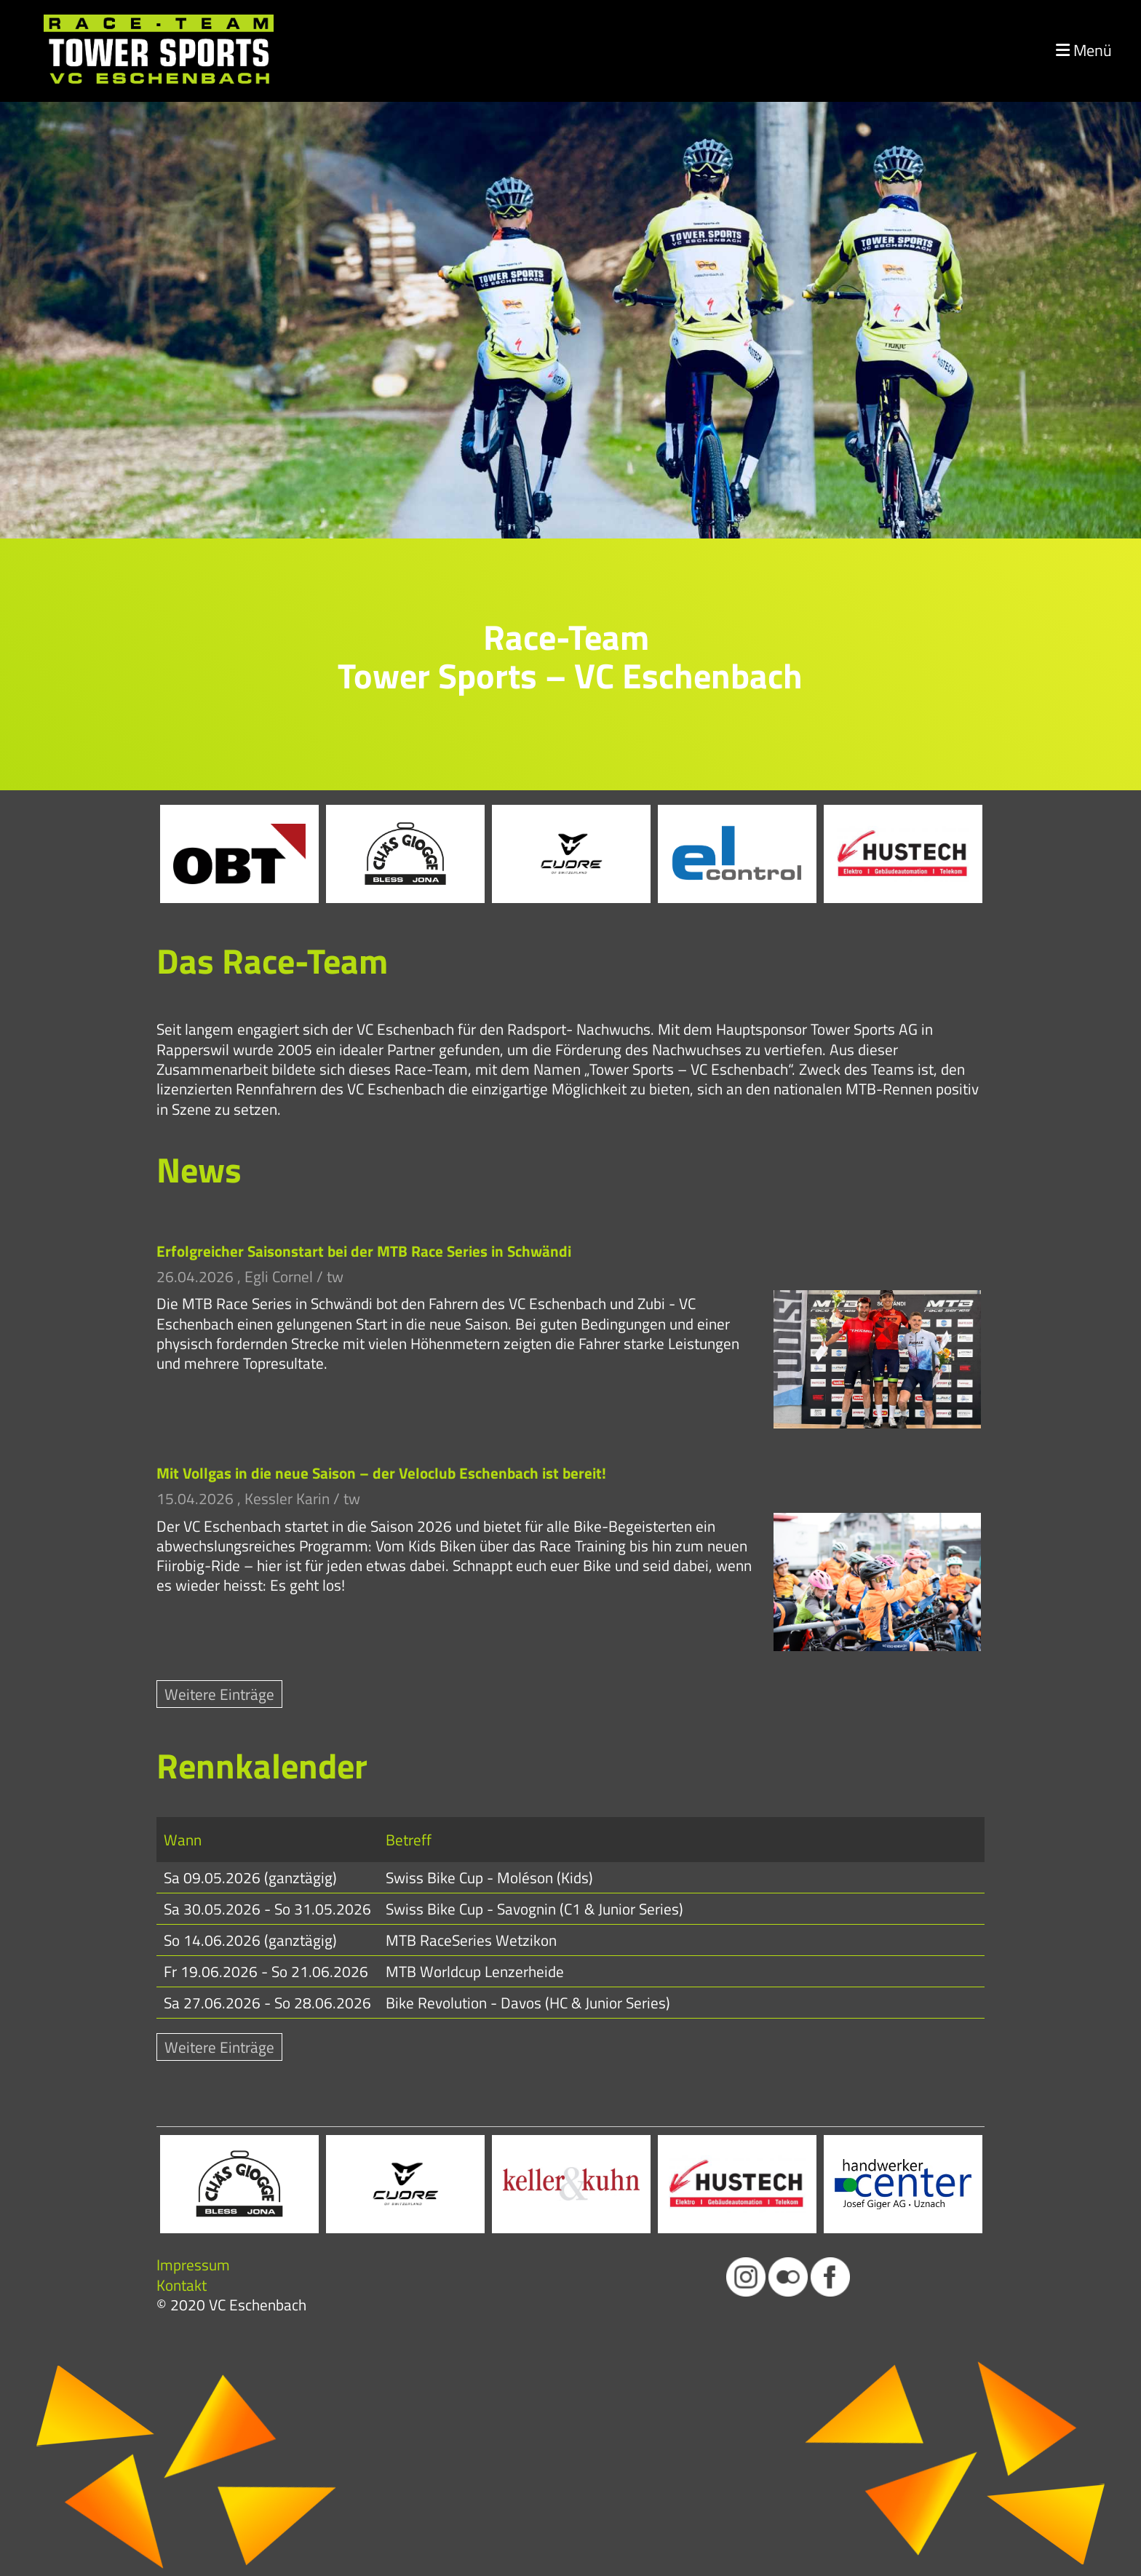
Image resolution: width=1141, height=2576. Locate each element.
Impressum (193, 2264)
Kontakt (181, 2285)
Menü (1084, 50)
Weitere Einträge (219, 1694)
